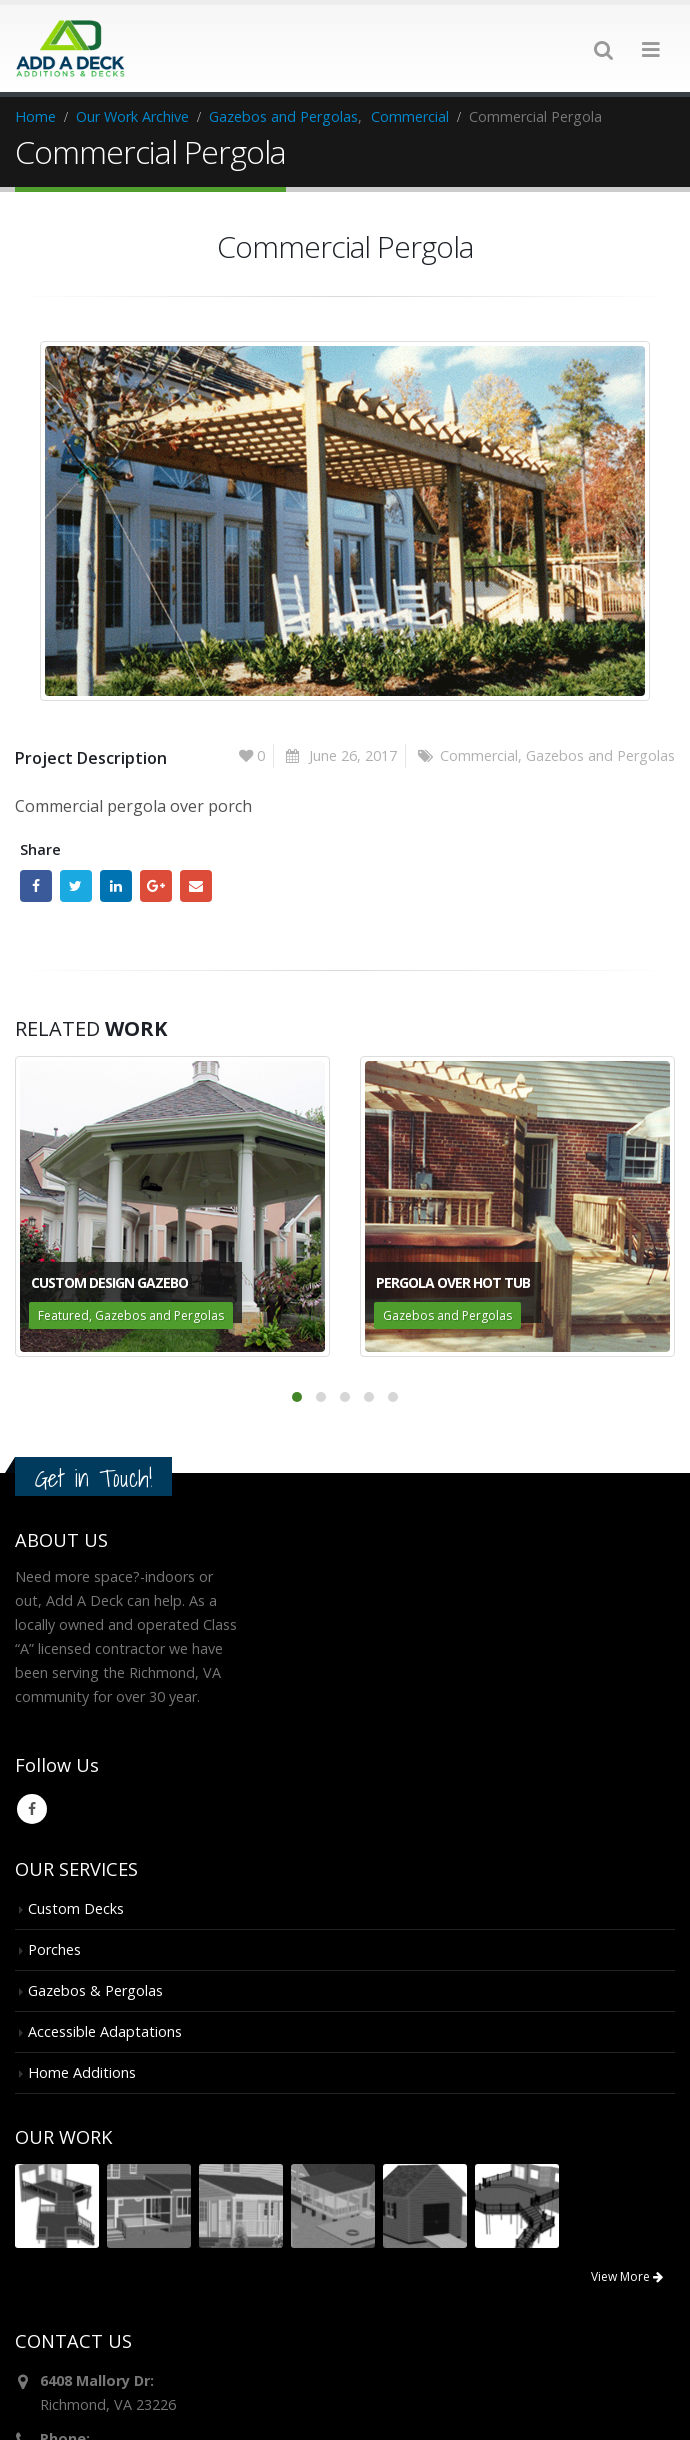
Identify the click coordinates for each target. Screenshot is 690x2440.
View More (627, 2276)
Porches (54, 1948)
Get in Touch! (93, 1477)
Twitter (76, 885)
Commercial (479, 754)
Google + (156, 885)
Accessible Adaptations (105, 2030)
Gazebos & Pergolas (95, 1989)
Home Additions (82, 2071)
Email (196, 885)
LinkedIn (116, 885)
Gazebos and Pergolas (600, 754)
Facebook (36, 885)
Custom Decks (76, 1907)
